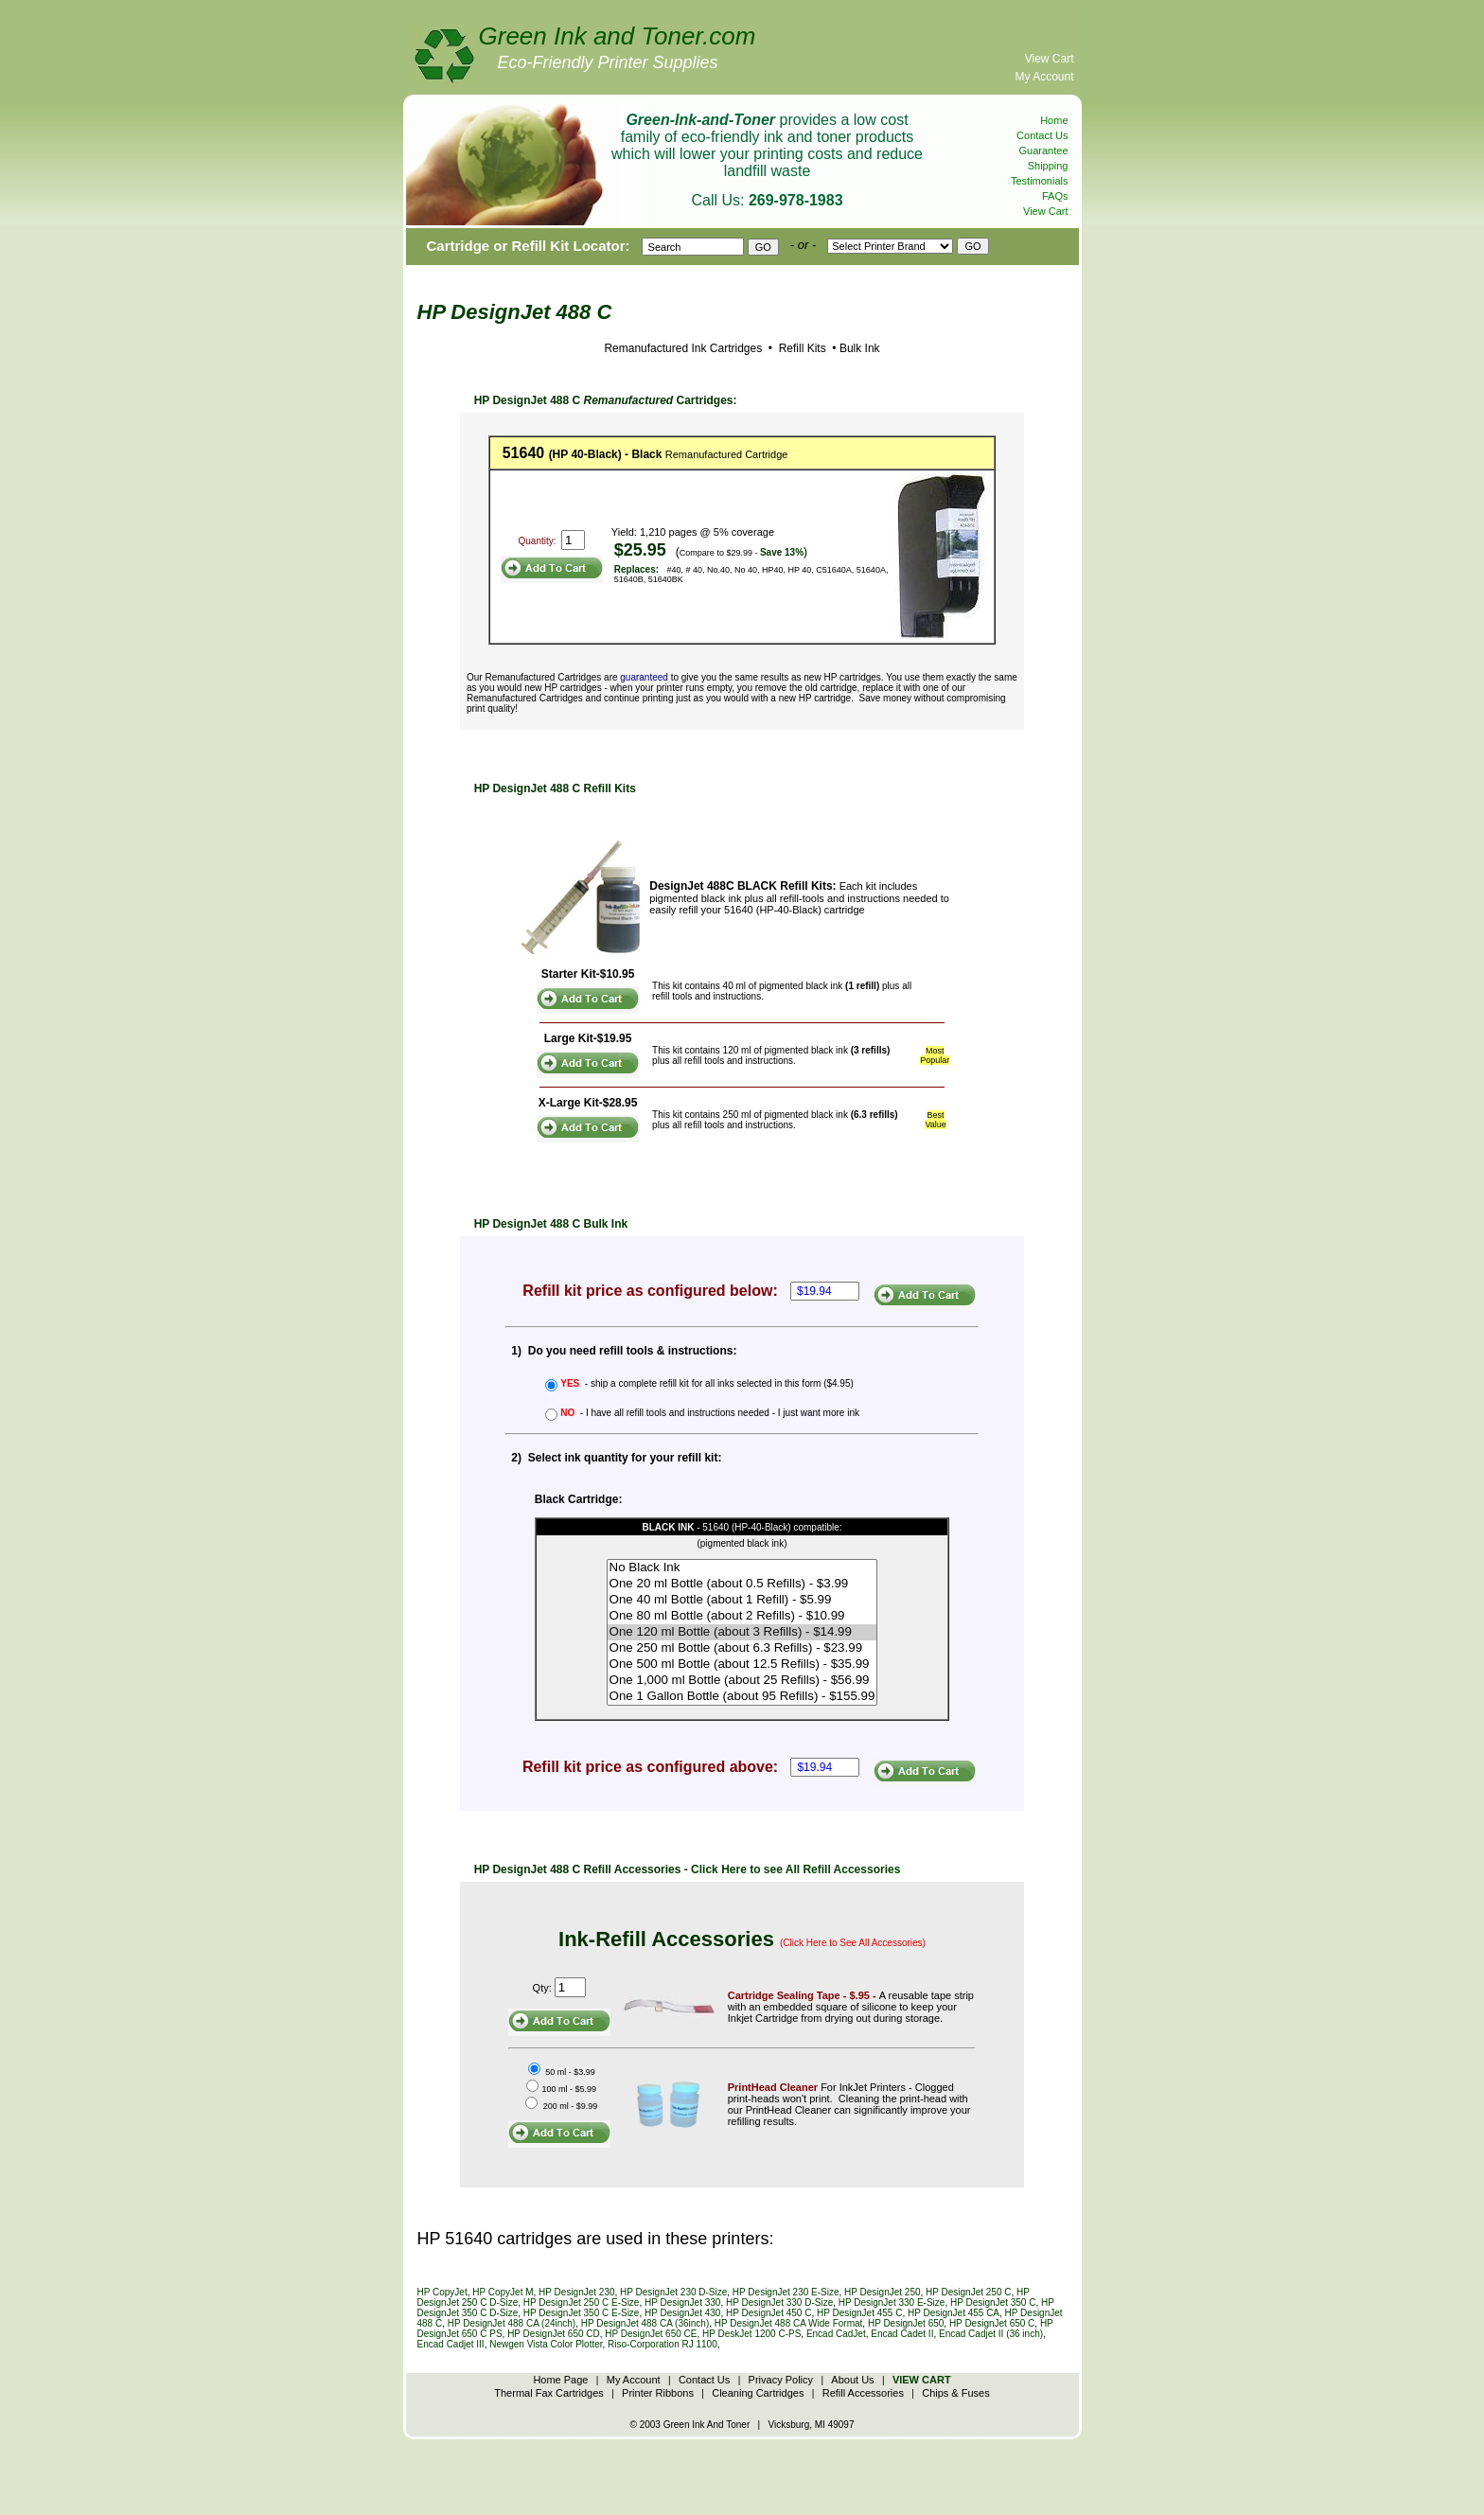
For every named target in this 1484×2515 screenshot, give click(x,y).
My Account (1044, 76)
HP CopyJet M (502, 2292)
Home (1054, 120)
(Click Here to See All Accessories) (853, 1943)
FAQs (1055, 196)
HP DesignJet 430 (682, 2313)
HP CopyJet (442, 2292)
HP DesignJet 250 (882, 2292)
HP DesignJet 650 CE (651, 2334)
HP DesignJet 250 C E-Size (581, 2302)
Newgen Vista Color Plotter (545, 2344)
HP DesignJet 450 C (768, 2313)
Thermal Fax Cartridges (549, 2393)
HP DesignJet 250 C (968, 2292)
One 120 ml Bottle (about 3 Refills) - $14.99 (742, 1632)
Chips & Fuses (956, 2393)
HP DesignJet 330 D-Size (779, 2302)
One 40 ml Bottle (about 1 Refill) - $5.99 (742, 1600)
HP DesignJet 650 (906, 2323)
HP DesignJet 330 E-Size (892, 2302)
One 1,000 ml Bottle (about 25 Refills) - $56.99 (742, 1681)
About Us (852, 2379)
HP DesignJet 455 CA (953, 2313)
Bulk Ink (859, 348)
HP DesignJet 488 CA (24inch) (511, 2323)
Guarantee (1044, 150)
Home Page (560, 2379)
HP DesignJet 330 (682, 2302)
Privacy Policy (781, 2379)
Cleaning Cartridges (758, 2393)
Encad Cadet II (902, 2334)
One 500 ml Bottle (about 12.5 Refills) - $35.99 (742, 1664)
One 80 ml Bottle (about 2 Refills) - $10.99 (742, 1616)
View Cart (1049, 58)
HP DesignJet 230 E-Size (786, 2292)
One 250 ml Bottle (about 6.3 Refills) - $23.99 (742, 1648)
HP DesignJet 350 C (992, 2302)
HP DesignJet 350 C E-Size (581, 2313)
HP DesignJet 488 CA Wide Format (789, 2323)
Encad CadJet (836, 2334)
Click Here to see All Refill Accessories (795, 1869)
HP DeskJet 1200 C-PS (751, 2334)
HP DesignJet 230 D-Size (673, 2292)
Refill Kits (800, 348)
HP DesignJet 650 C (991, 2323)
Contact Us (1042, 135)
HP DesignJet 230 (576, 2292)
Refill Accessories (863, 2393)
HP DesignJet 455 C (859, 2313)
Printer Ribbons (658, 2393)
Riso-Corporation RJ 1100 (662, 2344)
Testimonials (1040, 180)
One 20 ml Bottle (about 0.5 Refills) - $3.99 (742, 1584)
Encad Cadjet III (451, 2344)
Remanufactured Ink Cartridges (683, 348)
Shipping (1048, 165)
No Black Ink (742, 1568)
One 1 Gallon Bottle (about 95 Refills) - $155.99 (742, 1697)
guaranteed (644, 677)
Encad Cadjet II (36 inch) (991, 2334)
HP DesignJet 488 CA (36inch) (645, 2323)
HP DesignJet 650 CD (553, 2334)
